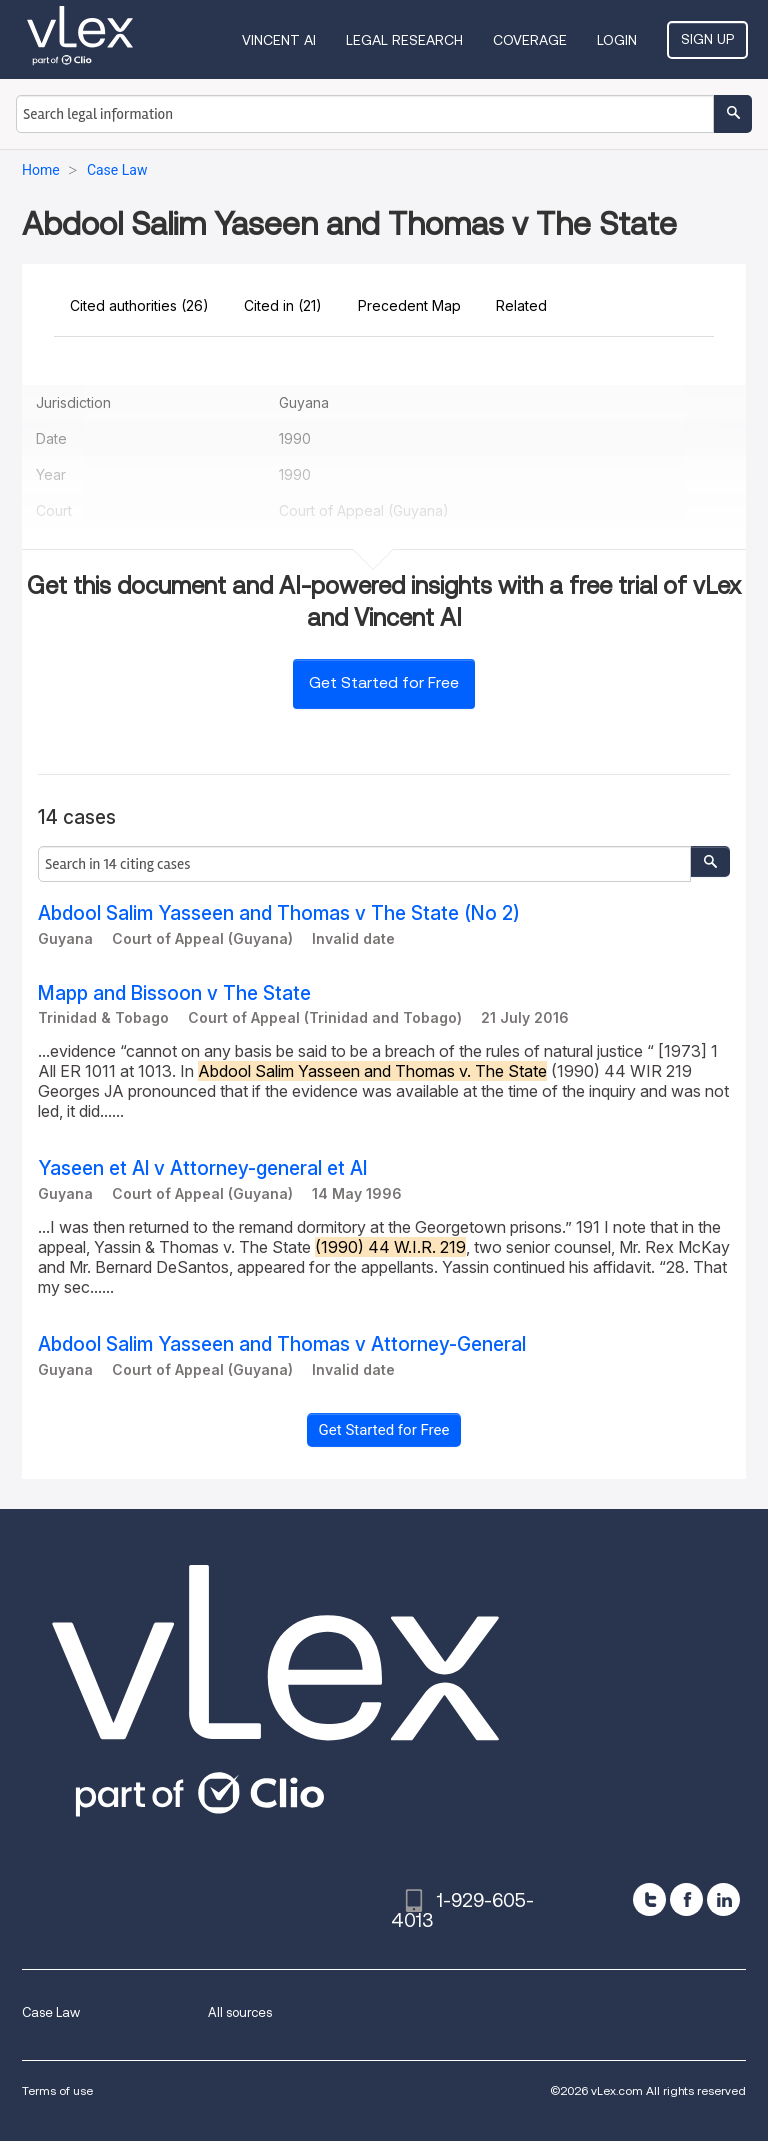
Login (617, 40)
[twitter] (649, 1899)
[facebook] (686, 1899)
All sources (240, 2012)
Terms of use (57, 2090)
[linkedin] (723, 1899)
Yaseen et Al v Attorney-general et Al (202, 1168)
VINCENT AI (279, 40)
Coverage (530, 40)
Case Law (51, 2012)
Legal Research (404, 40)
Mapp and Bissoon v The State (174, 993)
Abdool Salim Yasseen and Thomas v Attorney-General (282, 1344)
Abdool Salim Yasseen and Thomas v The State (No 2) (279, 913)
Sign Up (707, 39)
